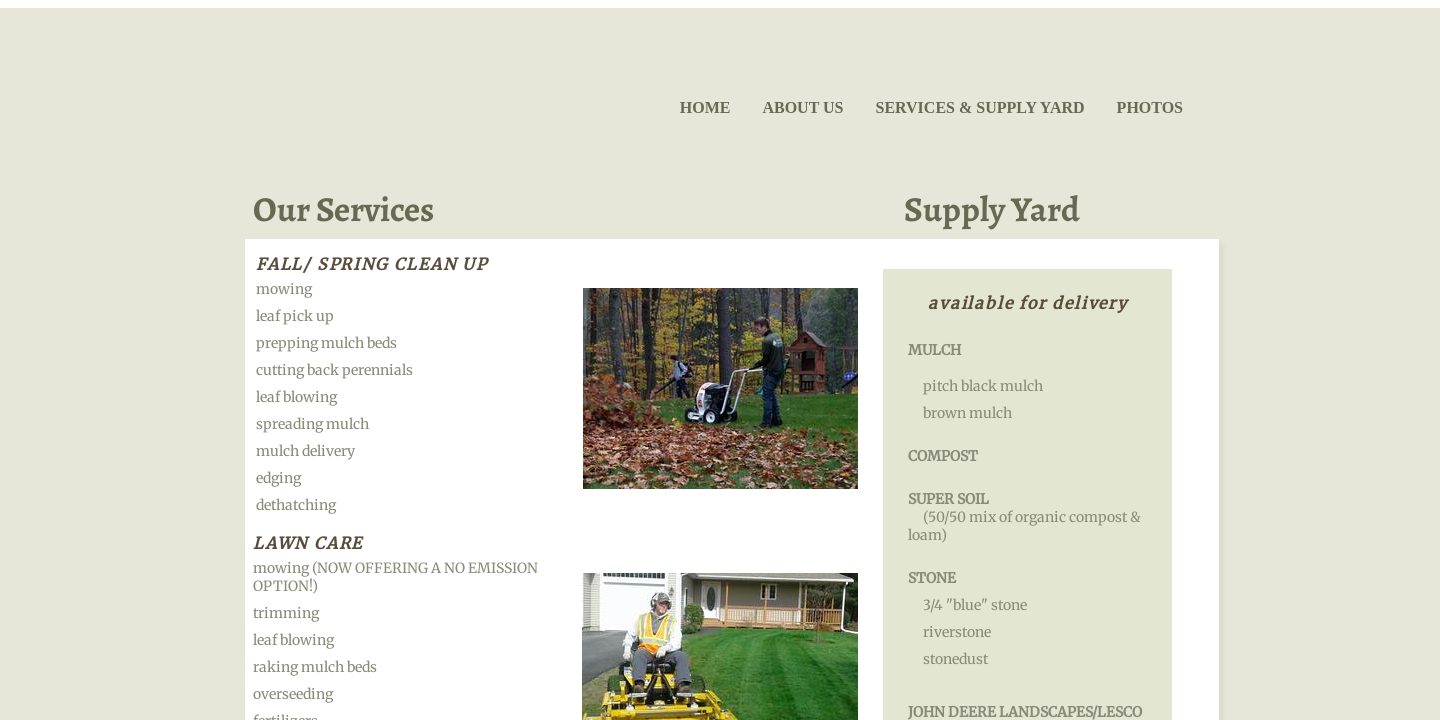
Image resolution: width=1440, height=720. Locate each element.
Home (705, 107)
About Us (802, 107)
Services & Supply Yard (979, 107)
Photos (1150, 107)
